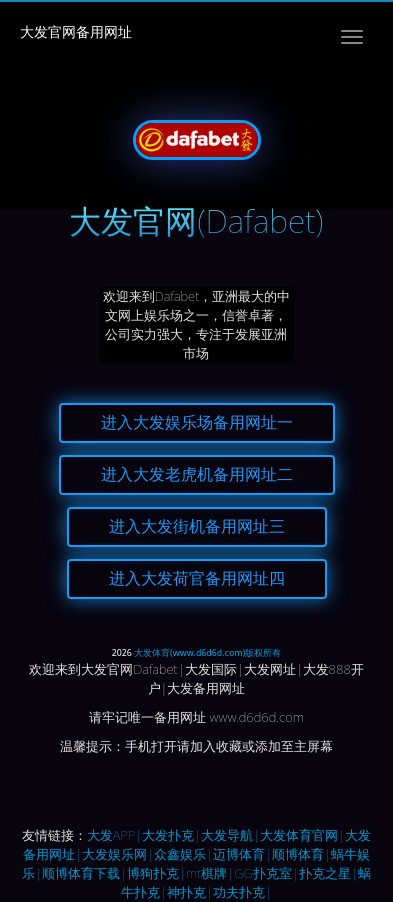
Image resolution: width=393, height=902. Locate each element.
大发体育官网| (302, 835)
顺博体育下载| (84, 873)
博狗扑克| (156, 873)
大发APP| (114, 835)
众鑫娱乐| (183, 854)
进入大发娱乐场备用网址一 (197, 422)
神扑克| (190, 892)
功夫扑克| (242, 892)
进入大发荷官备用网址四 (197, 578)
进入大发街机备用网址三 (197, 526)
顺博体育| (301, 854)
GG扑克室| (266, 873)
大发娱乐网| (118, 854)
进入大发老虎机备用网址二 (197, 474)
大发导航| (230, 835)
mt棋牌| (210, 873)
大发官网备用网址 (76, 31)
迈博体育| (242, 854)
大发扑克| (171, 835)
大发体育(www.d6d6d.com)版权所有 (207, 653)
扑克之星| (328, 873)
